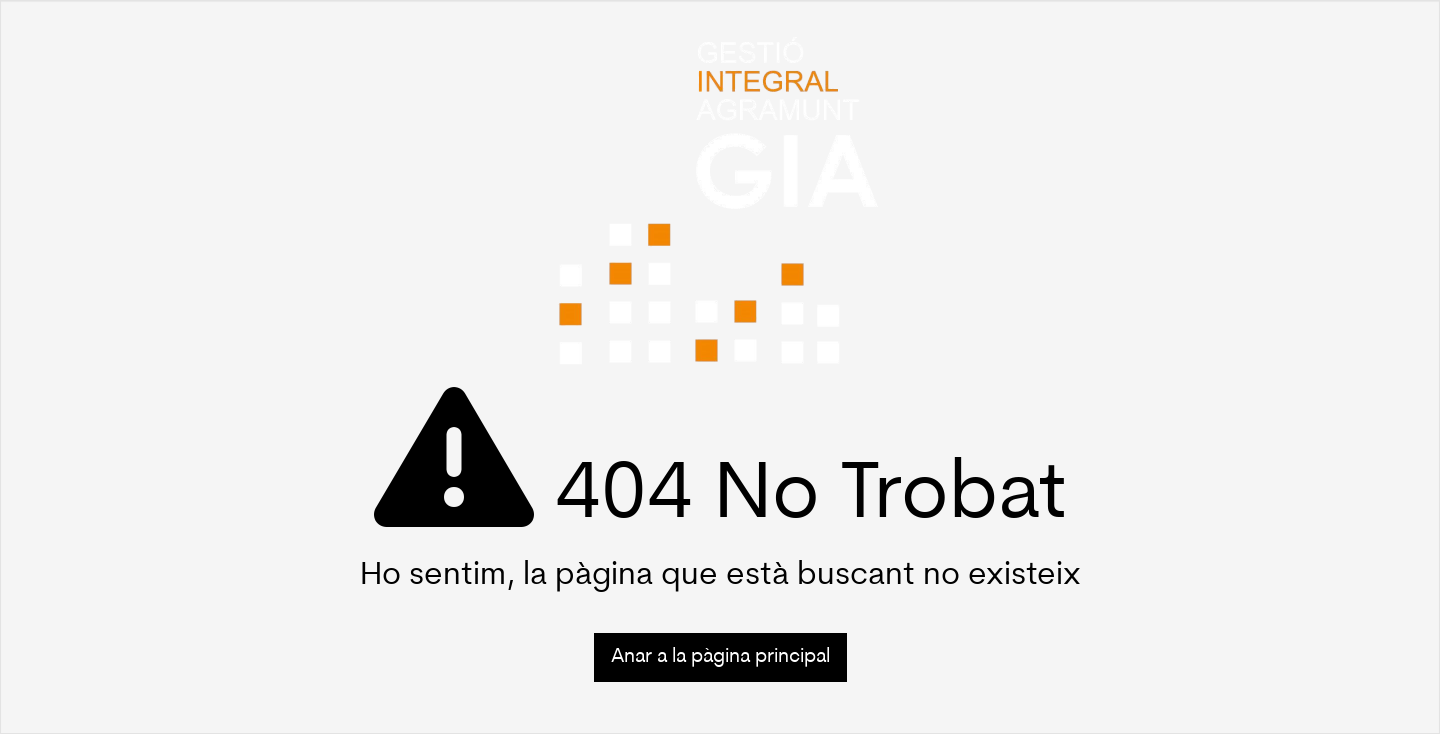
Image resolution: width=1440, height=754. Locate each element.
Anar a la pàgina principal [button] (720, 657)
